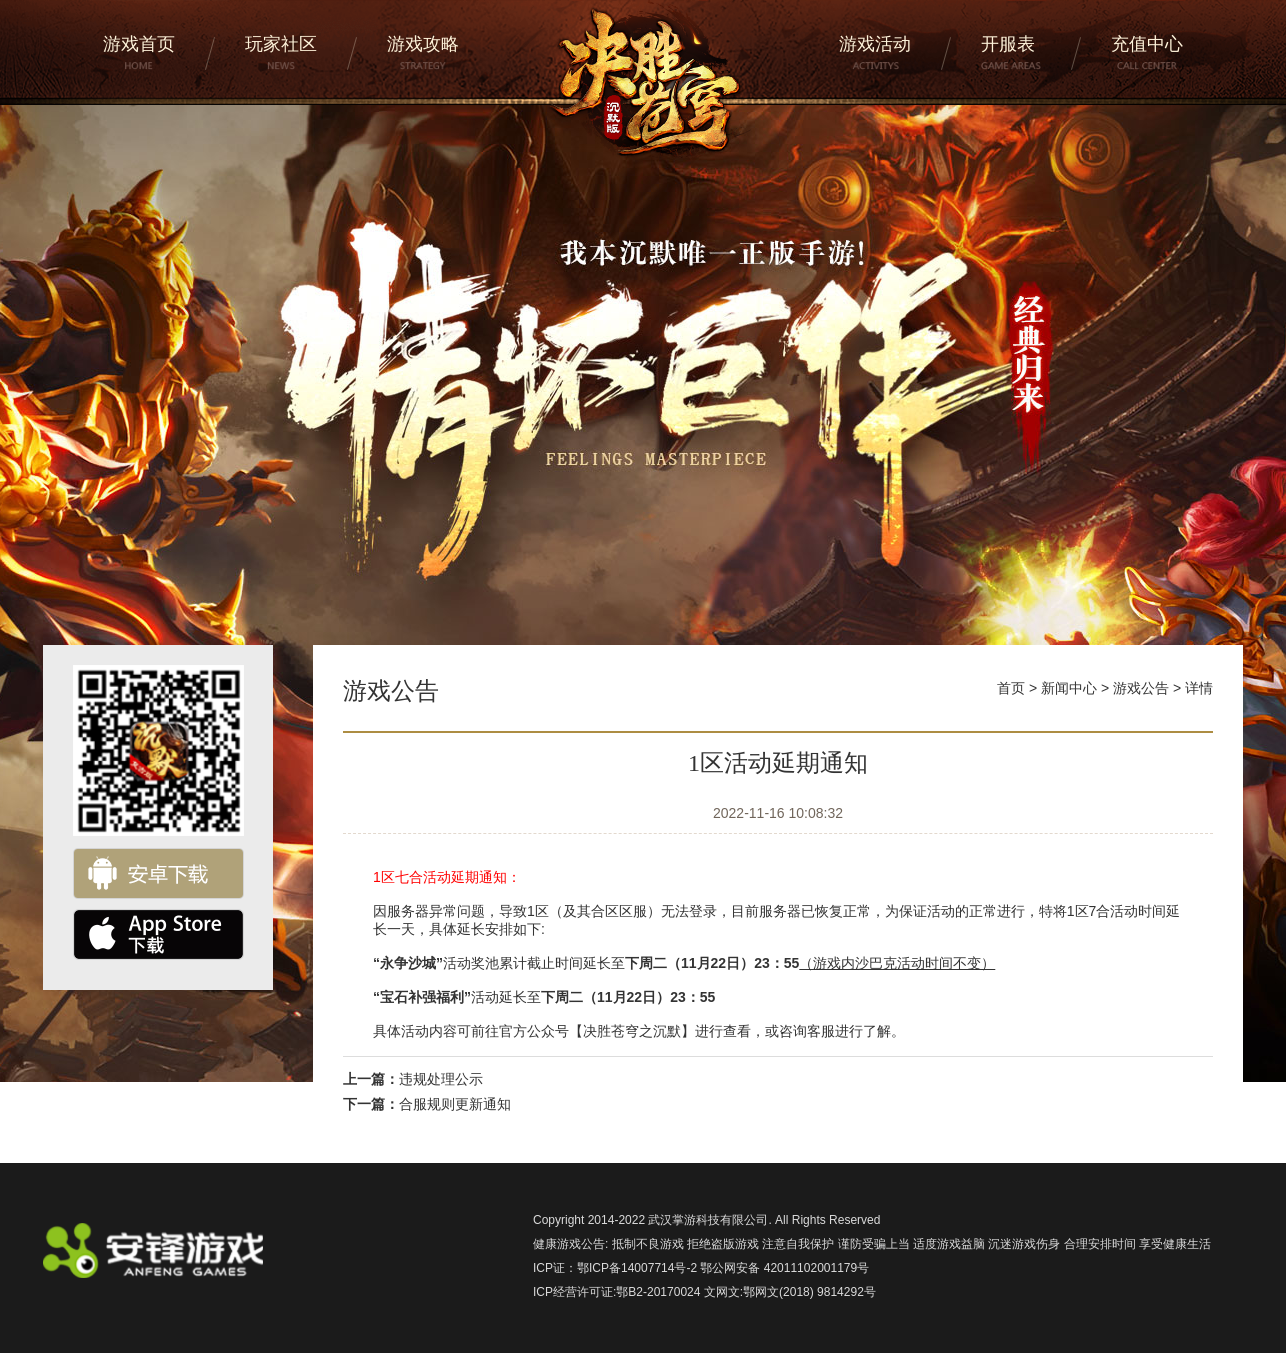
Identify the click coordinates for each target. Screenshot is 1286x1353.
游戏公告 (1141, 688)
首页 (1011, 688)
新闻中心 (1069, 688)
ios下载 (158, 934)
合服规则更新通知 (455, 1104)
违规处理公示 (441, 1079)
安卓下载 (158, 873)
